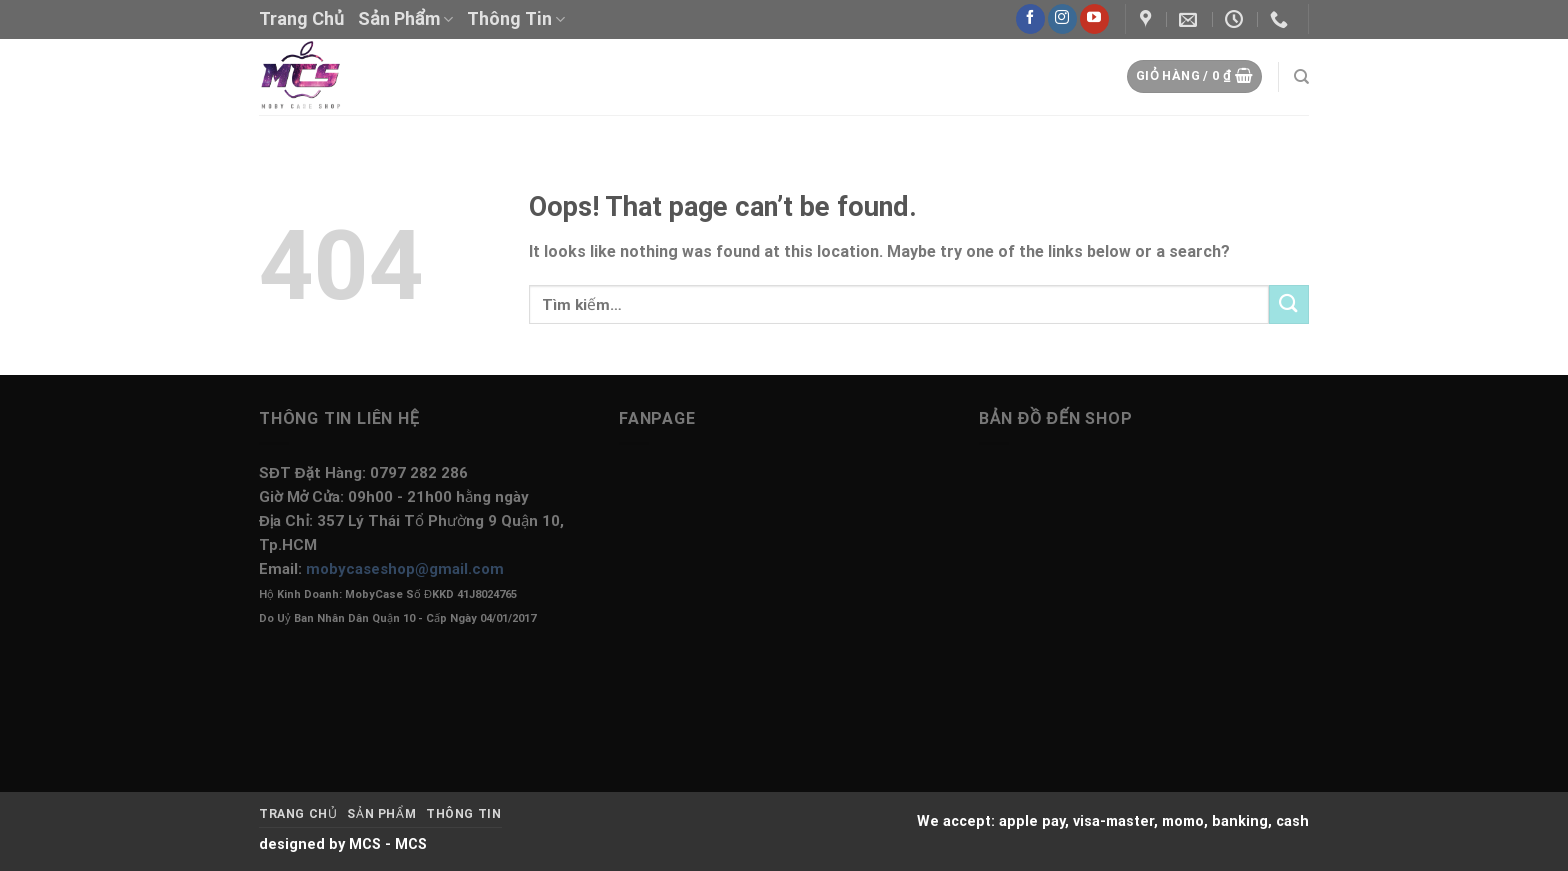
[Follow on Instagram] (1062, 19)
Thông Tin (516, 18)
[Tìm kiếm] (1301, 77)
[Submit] (1289, 304)
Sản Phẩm (405, 18)
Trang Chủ (301, 18)
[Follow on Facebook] (1030, 19)
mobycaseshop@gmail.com (405, 569)
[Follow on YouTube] (1094, 19)
